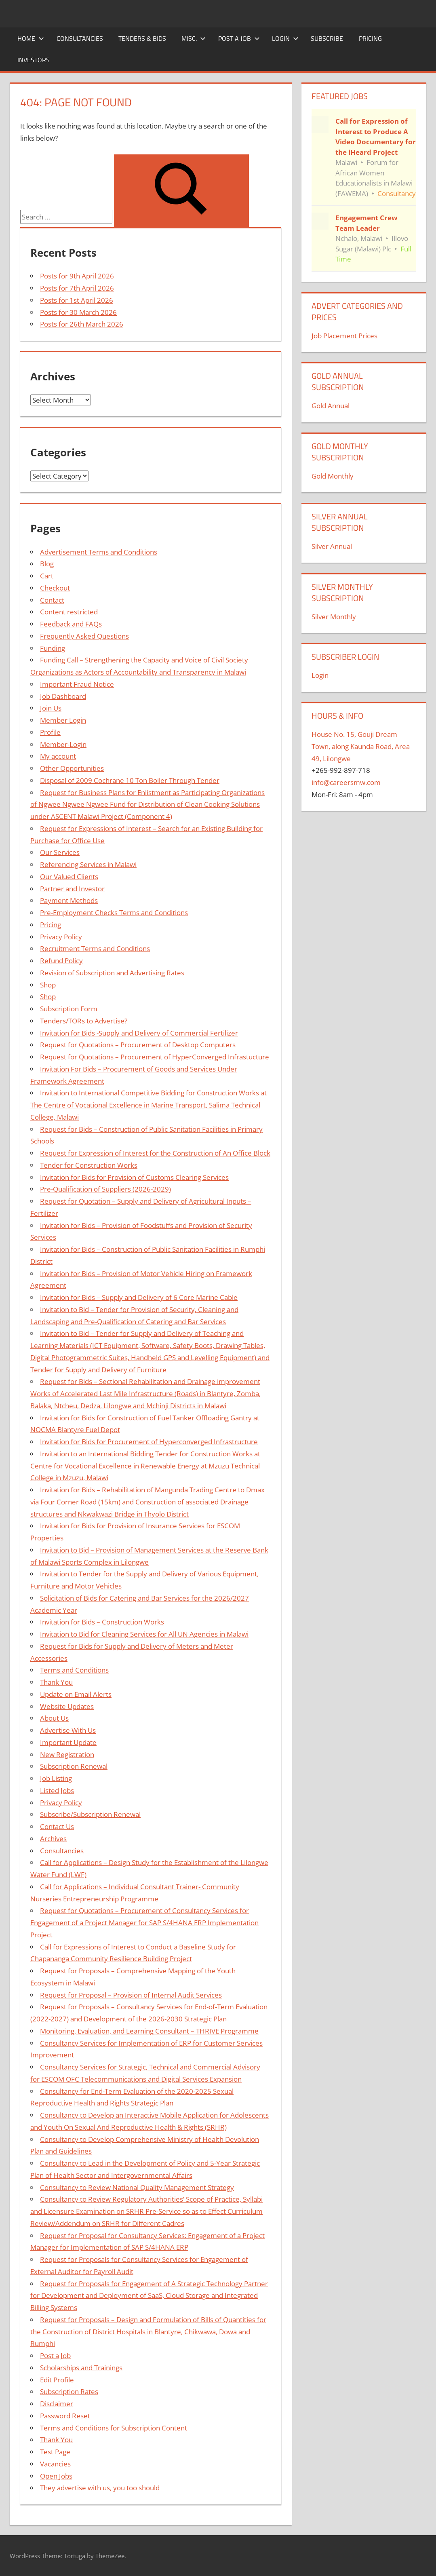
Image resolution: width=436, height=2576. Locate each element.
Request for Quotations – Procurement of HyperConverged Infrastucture (154, 1056)
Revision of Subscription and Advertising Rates (112, 972)
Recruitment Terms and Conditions (95, 948)
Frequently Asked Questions (84, 636)
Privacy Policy (61, 936)
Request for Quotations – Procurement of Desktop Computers (138, 1044)
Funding (52, 648)
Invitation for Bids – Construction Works (102, 1622)
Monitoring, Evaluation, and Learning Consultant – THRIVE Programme (149, 2031)
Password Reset (65, 2415)
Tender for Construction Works (88, 1165)
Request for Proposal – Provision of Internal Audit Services (131, 1995)
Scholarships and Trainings (81, 2367)
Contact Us (57, 1826)
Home (30, 38)
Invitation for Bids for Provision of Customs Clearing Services (134, 1177)
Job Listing (56, 1778)
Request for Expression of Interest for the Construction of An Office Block (155, 1153)
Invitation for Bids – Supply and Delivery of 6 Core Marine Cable (139, 1297)
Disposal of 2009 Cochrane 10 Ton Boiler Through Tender (129, 780)
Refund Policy (61, 960)
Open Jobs (56, 2476)
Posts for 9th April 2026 (77, 276)
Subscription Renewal (73, 1766)
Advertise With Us (68, 1730)
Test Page (55, 2451)
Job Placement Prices (344, 335)
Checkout (55, 588)
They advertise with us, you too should (100, 2487)
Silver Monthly (334, 616)
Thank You (56, 1682)
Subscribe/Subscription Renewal (90, 1814)
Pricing (370, 38)
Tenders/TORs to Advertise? (83, 1020)
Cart (46, 575)
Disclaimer (56, 2403)
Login (285, 38)
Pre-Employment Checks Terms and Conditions (114, 912)
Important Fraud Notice (77, 684)
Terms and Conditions (74, 1670)
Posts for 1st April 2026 (76, 300)
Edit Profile (57, 2379)
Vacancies (55, 2463)
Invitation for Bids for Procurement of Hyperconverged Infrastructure (149, 1441)
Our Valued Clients (69, 876)
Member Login (63, 720)
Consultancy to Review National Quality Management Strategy (137, 2187)
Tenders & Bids (142, 38)
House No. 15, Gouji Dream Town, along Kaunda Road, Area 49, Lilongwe (361, 746)
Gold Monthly (333, 476)
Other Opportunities (72, 768)
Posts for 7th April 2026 (77, 288)
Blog (47, 563)
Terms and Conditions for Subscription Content (113, 2428)
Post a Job (239, 38)
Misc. (193, 38)
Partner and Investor (72, 888)
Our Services (60, 852)
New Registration (67, 1754)
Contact (52, 600)
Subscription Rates (69, 2391)
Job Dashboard (63, 696)
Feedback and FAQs (71, 624)
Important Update (68, 1742)
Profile (50, 732)
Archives (53, 1838)
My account (58, 756)
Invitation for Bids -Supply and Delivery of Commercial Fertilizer (139, 1033)
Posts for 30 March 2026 (78, 312)
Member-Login (63, 744)
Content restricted (69, 611)
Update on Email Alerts (76, 1694)
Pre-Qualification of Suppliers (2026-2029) (105, 1189)
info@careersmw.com (346, 782)
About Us (54, 1718)
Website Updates (67, 1706)
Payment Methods (69, 900)
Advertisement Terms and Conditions (98, 552)
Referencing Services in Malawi (88, 864)
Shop (48, 984)
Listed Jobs (57, 1790)
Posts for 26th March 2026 (81, 324)
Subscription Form (68, 1008)
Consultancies (80, 38)
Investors (33, 60)
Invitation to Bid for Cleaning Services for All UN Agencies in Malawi (144, 1634)
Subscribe (327, 38)
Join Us (50, 708)
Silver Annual (332, 546)
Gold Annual (331, 405)
